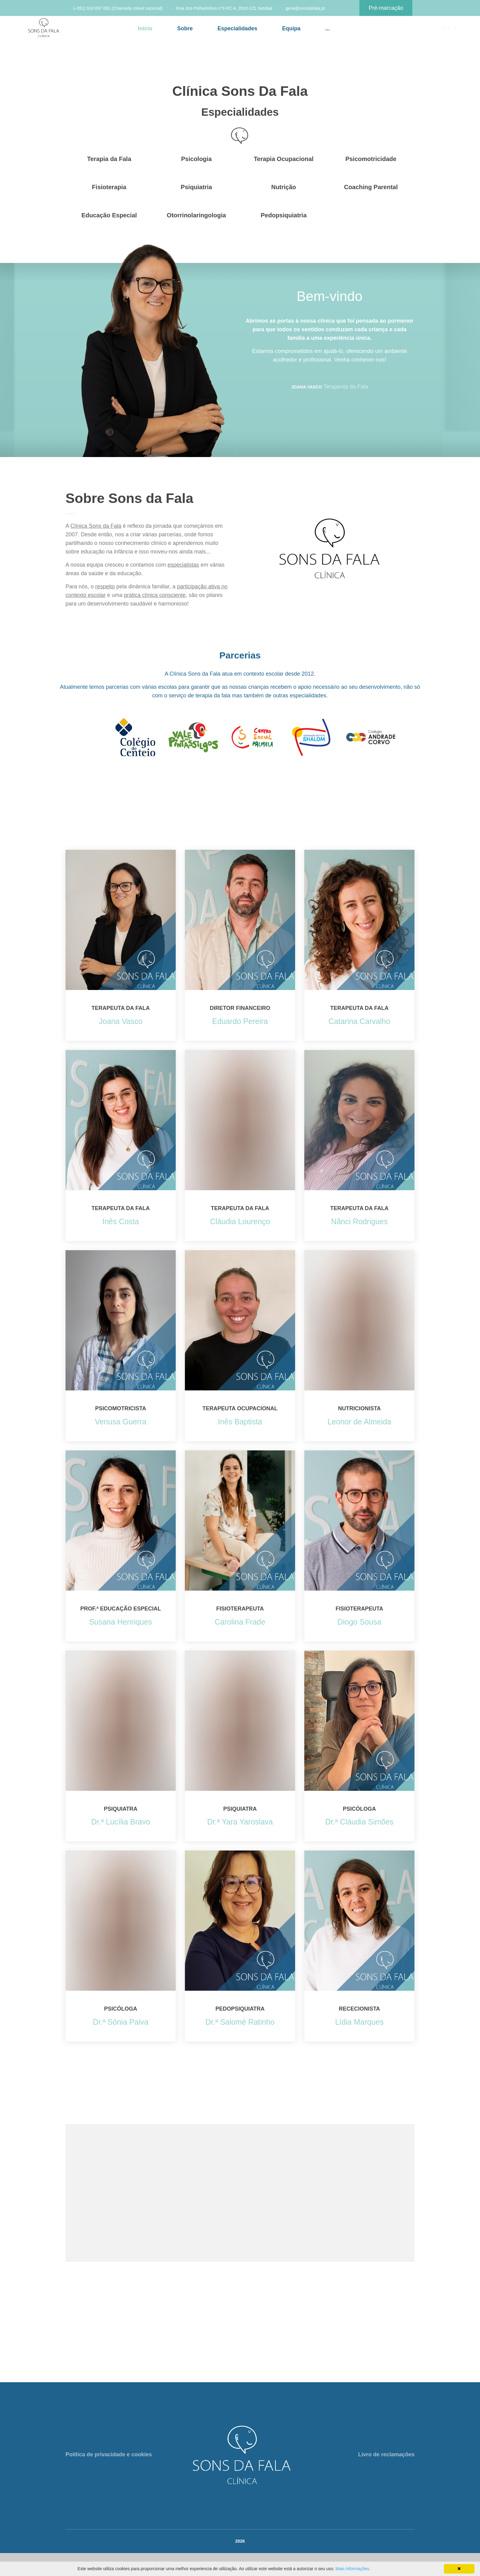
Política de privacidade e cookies (109, 2454)
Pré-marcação (386, 8)
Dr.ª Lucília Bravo (120, 1821)
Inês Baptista (240, 1421)
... (327, 28)
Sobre (185, 28)
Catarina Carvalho (359, 1021)
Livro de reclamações (386, 2454)
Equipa (291, 28)
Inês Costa (120, 1221)
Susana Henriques (120, 1622)
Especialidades (237, 28)
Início (145, 28)
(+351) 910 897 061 (92, 8)
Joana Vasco (121, 1021)
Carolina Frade (240, 1622)
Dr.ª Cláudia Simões (359, 1821)
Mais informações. (353, 2568)
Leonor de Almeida (359, 1421)
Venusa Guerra (120, 1421)
